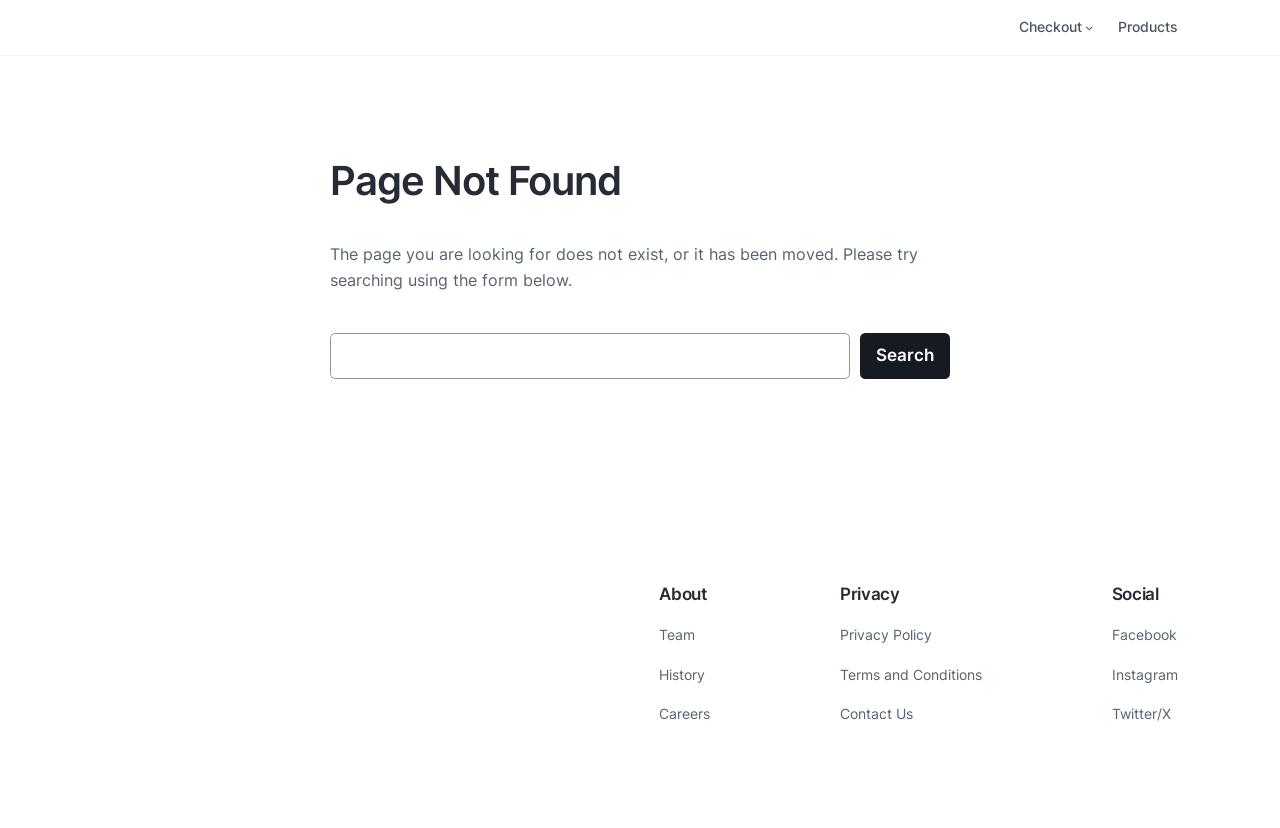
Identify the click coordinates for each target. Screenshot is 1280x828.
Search (905, 355)
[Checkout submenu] (1089, 27)
